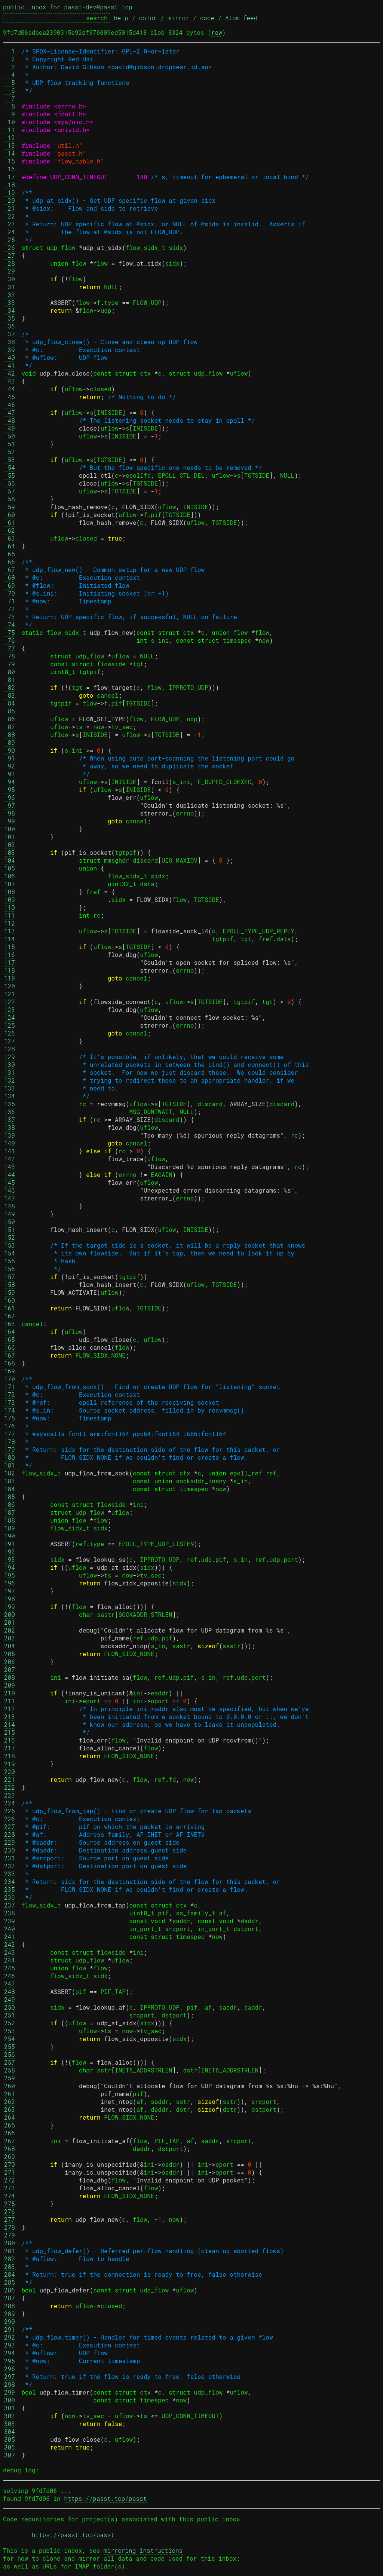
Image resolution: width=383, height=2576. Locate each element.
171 (9, 1387)
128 (9, 1049)
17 (9, 177)
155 (9, 1261)
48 (9, 420)
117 (9, 962)
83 (9, 695)
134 (9, 1096)
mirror (178, 18)
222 (9, 1787)
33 (9, 302)
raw (216, 32)
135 (9, 1104)
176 (9, 1426)
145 (9, 1182)
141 (9, 1151)
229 (9, 1842)
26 (9, 247)
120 (9, 986)
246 (9, 1976)
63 (9, 538)
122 (9, 1002)
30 (9, 279)
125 (9, 1025)
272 (9, 2180)
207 (9, 1669)
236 (9, 1897)
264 (9, 2117)
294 (9, 2353)
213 (9, 1716)
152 (9, 1237)
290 (9, 2321)
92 (9, 766)
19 (9, 192)
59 (9, 507)
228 (9, 1834)
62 (9, 530)
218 (9, 1756)
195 (9, 1575)
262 (9, 2101)
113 (9, 931)
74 (9, 624)
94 (9, 782)
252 (9, 2023)
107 (9, 884)
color (148, 18)
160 (9, 1300)
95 (9, 789)
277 (9, 2219)
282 (9, 2259)
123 (9, 1009)
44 (9, 389)
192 (9, 1551)
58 (9, 499)
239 (9, 1921)
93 (9, 774)
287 (9, 2298)
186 (9, 1504)
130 (9, 1064)
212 (9, 1709)
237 (9, 1905)
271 (9, 2172)
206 (9, 1661)
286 (9, 2290)
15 (9, 161)
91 (9, 758)
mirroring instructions (143, 2550)
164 (9, 1332)
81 (9, 679)
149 (9, 1214)
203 (9, 1638)
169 (9, 1371)
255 (9, 2046)
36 (9, 326)
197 (9, 1591)
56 (9, 483)
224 (9, 1803)
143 (9, 1167)
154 (9, 1253)
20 (9, 200)
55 (9, 475)
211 (9, 1701)
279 (9, 2235)
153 (9, 1245)
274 (9, 2196)
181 (9, 1465)
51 (9, 444)
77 (9, 648)
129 (9, 1057)
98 (9, 813)
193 (9, 1559)
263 (9, 2109)
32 (9, 295)
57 (9, 491)
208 (9, 1677)
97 (9, 805)
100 (9, 829)
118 (9, 970)
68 (9, 577)
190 (9, 1536)
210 (9, 1693)
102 (9, 844)
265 (9, 2125)
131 (9, 1072)
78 (9, 656)
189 (9, 1528)
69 (9, 585)
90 (9, 750)
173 (9, 1402)
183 (9, 1481)
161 (9, 1308)
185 (9, 1496)
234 (9, 1881)
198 (9, 1599)
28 (9, 263)
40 (9, 357)
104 (9, 860)
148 (9, 1206)
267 (9, 2141)
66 (9, 562)
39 (9, 350)
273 (9, 2188)
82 (9, 687)
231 (9, 1858)
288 (9, 2306)
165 (9, 1339)
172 (9, 1394)
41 (9, 365)
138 (9, 1127)
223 (9, 1795)
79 (9, 664)
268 (9, 2149)
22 (9, 216)
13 (9, 145)
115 (9, 947)
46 (9, 405)
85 (9, 711)
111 (9, 915)
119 (9, 978)
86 (9, 719)
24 (9, 232)
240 (9, 1929)
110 (9, 907)
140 (9, 1143)
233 (9, 1874)
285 (9, 2282)
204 (9, 1646)
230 (9, 1850)
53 (9, 460)
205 (9, 1654)
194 (9, 1567)
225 (9, 1811)
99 (9, 821)
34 (9, 310)
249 (9, 1999)
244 (9, 1960)
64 (9, 546)
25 (9, 240)
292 (9, 2337)
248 (9, 1991)
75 (9, 632)
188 (9, 1520)
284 (9, 2274)
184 (9, 1489)
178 (9, 1441)
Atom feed (241, 18)
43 (9, 381)
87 (9, 727)
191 (9, 1544)
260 (9, 2086)
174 (9, 1410)
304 (9, 2431)
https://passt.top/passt (105, 2498)
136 (9, 1112)
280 (9, 2243)
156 (9, 1269)
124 (9, 1017)
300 (9, 2400)
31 (9, 287)
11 (9, 130)
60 (9, 514)
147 (9, 1198)
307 (9, 2455)
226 (9, 1819)
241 (9, 1936)
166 (9, 1347)
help (121, 18)
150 (9, 1222)
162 (9, 1316)
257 (9, 2062)
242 (9, 1944)
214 (9, 1724)
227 (9, 1826)
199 (9, 1606)
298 (9, 2384)
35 (9, 318)
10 (9, 122)
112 (9, 923)
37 (9, 334)
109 (9, 899)
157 (9, 1277)
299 (9, 2392)
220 (9, 1771)
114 (9, 939)
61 (9, 522)
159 (9, 1292)
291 (9, 2329)
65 (9, 554)
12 (9, 137)
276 (9, 2211)
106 (9, 876)
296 (9, 2368)
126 (9, 1033)
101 (9, 837)
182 (9, 1473)
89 (9, 742)
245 (9, 1968)
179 (9, 1449)
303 (9, 2423)
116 (9, 954)
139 (9, 1135)
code (207, 18)
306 (9, 2447)
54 (9, 467)
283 (9, 2266)
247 (9, 1984)
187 (9, 1512)
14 (9, 153)
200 (9, 1614)
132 (9, 1080)
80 (9, 672)
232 (9, 1866)
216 (9, 1740)
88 (9, 734)
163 (9, 1324)
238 (9, 1913)
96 (9, 797)
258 (9, 2070)
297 (9, 2376)
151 (9, 1229)
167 (9, 1355)
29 (9, 271)
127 (9, 1041)
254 (9, 2039)
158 (9, 1284)
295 (9, 2361)
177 (9, 1434)
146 (9, 1190)
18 (9, 185)
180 (9, 1457)
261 (9, 2094)
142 (9, 1159)
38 (9, 342)
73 (9, 617)
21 (9, 208)
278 (9, 2227)
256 (9, 2054)
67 (9, 569)
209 (9, 1685)
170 (9, 1379)
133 (9, 1088)
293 (9, 2345)
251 (9, 2015)
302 (9, 2416)
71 (9, 601)
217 (9, 1748)
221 (9, 1779)
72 (9, 609)
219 (9, 1764)
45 (9, 397)
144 (9, 1174)
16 (9, 169)
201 (9, 1622)
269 (9, 2156)
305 (9, 2439)
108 (9, 892)
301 (9, 2408)
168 (9, 1363)
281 (9, 2251)
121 (9, 994)
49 (9, 428)
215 (9, 1732)
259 (9, 2078)
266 (9, 2133)
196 (9, 1583)
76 (9, 640)
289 (9, 2314)
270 (9, 2164)
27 (9, 255)
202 (9, 1630)
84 (9, 703)
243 (9, 1952)
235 (9, 1889)
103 (9, 852)
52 (9, 452)
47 (9, 412)
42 (9, 373)
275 (9, 2204)
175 (9, 1418)
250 (9, 2007)
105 (9, 868)
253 (9, 2031)
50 (9, 436)
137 (9, 1119)
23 (9, 224)
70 (9, 593)
